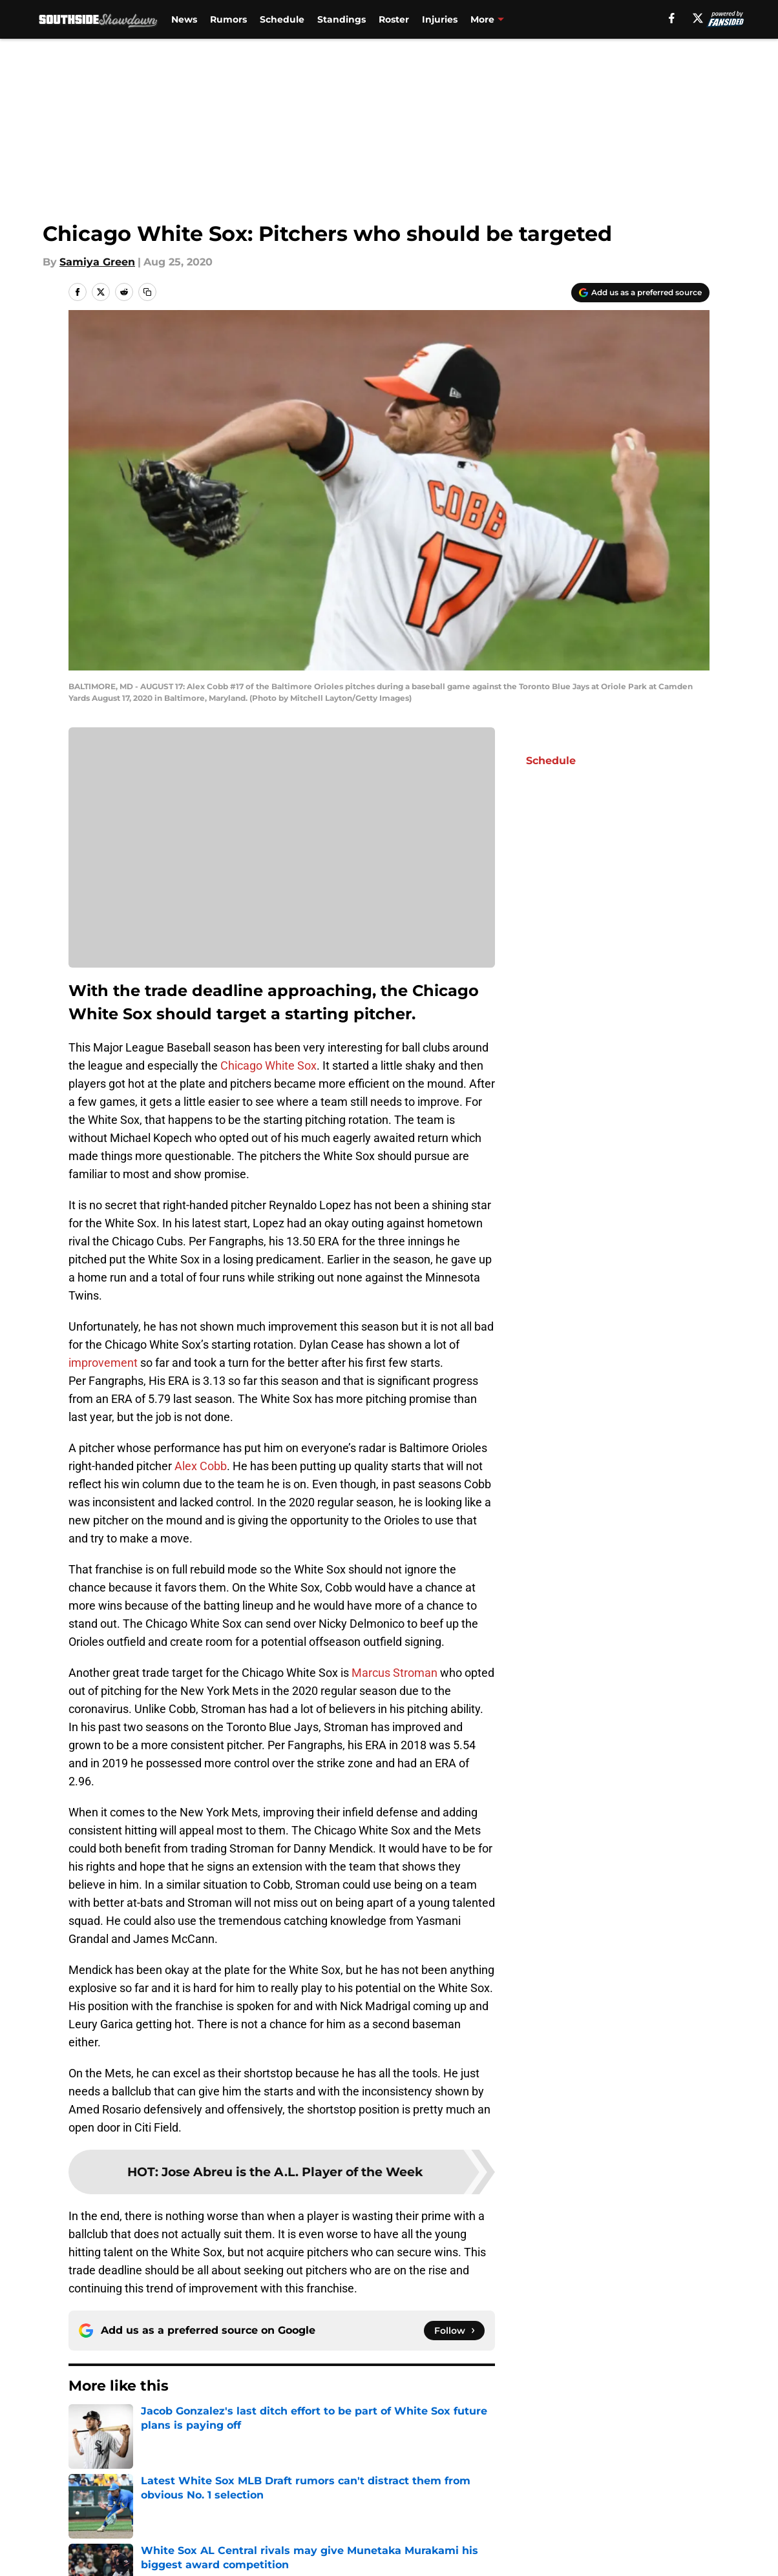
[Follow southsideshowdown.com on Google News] (454, 2330)
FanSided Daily (108, 2539)
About (85, 2515)
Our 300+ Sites (539, 2515)
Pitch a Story (239, 2539)
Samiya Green (97, 262)
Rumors (228, 19)
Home (82, 2425)
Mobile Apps (672, 2515)
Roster (394, 19)
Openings (231, 2515)
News (184, 19)
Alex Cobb (200, 1466)
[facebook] (672, 18)
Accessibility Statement (267, 2563)
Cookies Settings (545, 2563)
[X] (698, 18)
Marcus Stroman (394, 1672)
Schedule (282, 19)
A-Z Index (404, 2563)
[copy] (147, 292)
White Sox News (148, 2425)
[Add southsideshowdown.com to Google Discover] (640, 292)
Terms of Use (536, 2539)
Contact (400, 2515)
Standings (341, 19)
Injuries (439, 19)
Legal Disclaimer (112, 2563)
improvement (103, 1362)
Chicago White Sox (268, 1065)
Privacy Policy (415, 2539)
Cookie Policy (674, 2539)
